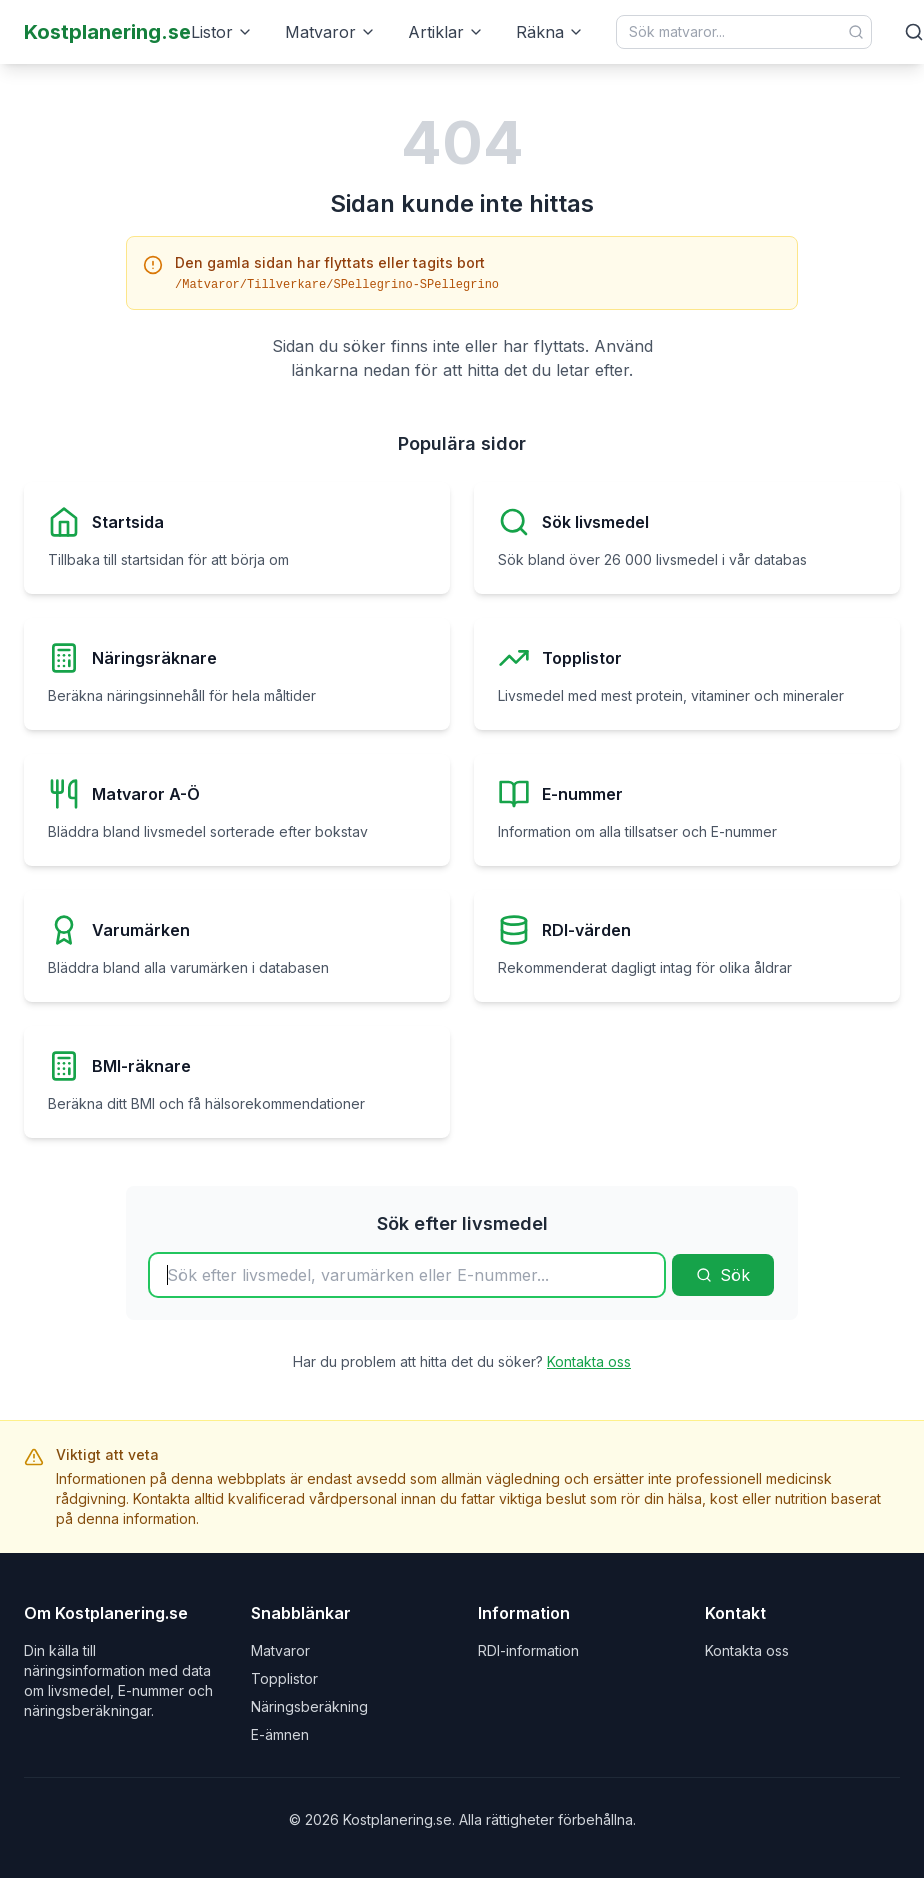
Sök (723, 1275)
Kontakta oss (589, 1361)
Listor (222, 32)
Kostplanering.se (107, 32)
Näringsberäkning (309, 1706)
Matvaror (330, 32)
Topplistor (284, 1678)
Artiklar (446, 32)
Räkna (550, 32)
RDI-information (528, 1650)
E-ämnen (280, 1734)
